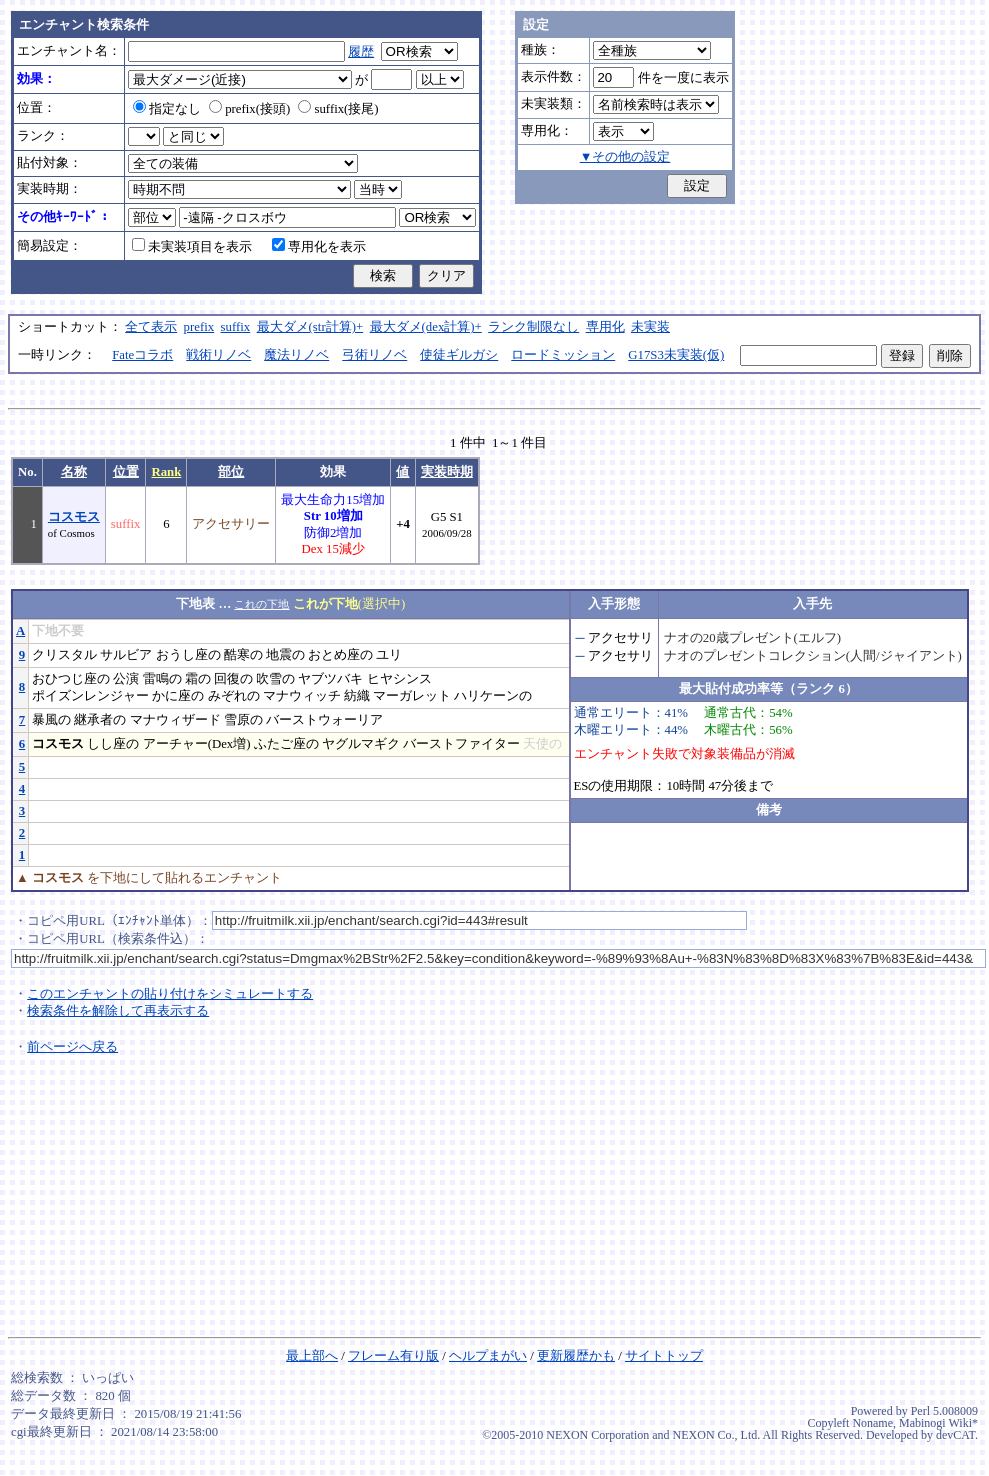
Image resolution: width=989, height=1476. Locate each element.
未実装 (650, 327)
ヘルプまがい (488, 1356)
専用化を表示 (319, 247)
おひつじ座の (71, 679)
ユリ (389, 655)
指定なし (167, 109)
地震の (285, 655)
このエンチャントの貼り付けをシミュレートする (170, 994)
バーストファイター (461, 744)
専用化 (605, 327)
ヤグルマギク (361, 744)
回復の (233, 679)
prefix (199, 327)
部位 (231, 472)
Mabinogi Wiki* (938, 1423)
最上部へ (312, 1356)
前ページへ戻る (72, 1047)
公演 (126, 679)
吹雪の (275, 679)
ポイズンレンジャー (90, 696)
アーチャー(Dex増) (197, 744)
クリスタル (64, 655)
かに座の (178, 696)
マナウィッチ (302, 696)
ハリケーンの (493, 696)
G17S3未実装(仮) (676, 355)
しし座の (113, 744)
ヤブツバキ (330, 679)
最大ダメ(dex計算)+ (426, 327)
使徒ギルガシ (459, 355)
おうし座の (188, 655)
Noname (872, 1423)
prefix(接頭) (249, 109)
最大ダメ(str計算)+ (310, 327)
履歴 (361, 52)
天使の (542, 744)
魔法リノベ (296, 355)
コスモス (74, 517)
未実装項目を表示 (192, 247)
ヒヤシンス (399, 679)
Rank (166, 472)
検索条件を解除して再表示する (118, 1011)
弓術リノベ (374, 355)
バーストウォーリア (324, 720)
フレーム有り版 (393, 1356)
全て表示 (151, 327)
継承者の (100, 720)
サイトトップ (664, 1356)
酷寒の (243, 655)
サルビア (126, 655)
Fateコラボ (142, 355)
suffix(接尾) (338, 109)
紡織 (357, 696)
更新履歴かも (576, 1356)
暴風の (51, 720)
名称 (74, 472)
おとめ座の (340, 655)
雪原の (243, 720)
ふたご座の (286, 744)
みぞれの (234, 696)
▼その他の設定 (625, 157)
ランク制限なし (533, 327)
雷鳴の (162, 679)
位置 (126, 472)
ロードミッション (563, 355)
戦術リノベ (218, 355)
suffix (236, 327)
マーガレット (412, 696)
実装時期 (447, 472)
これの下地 (261, 604)
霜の (198, 679)
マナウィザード (175, 720)
